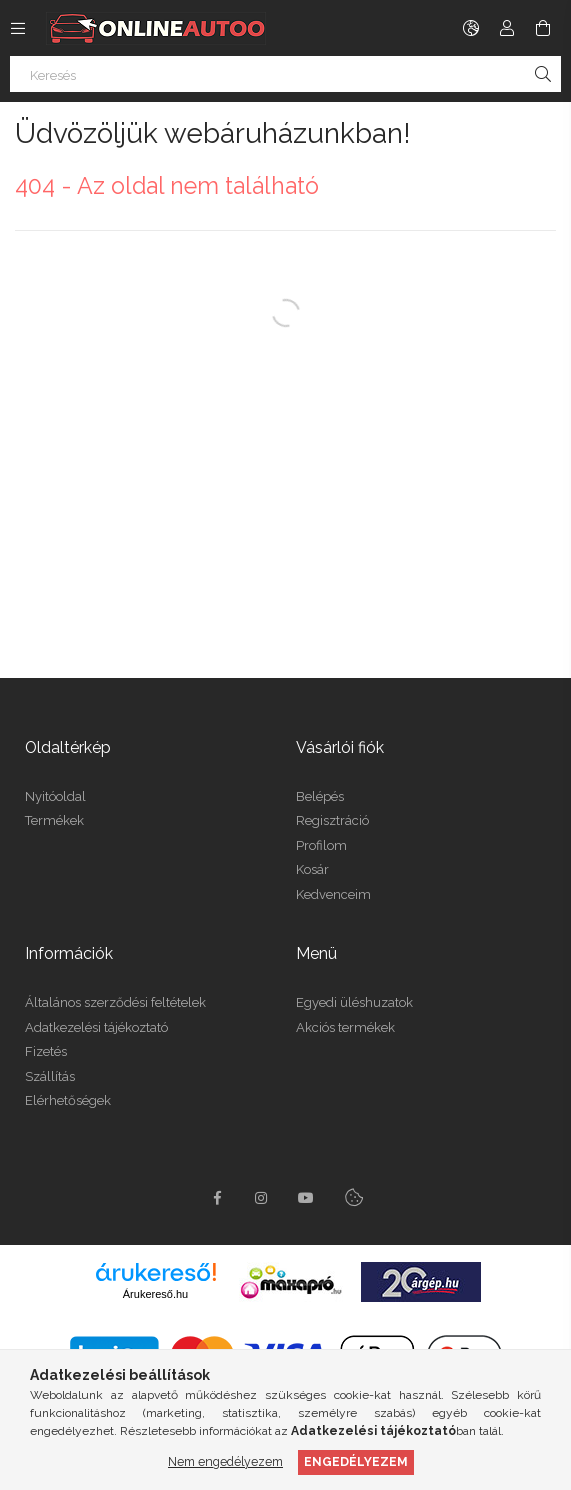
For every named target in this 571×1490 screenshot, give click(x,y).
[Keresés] (285, 74)
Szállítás (50, 1076)
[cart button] (543, 28)
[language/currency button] (471, 28)
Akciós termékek (345, 1027)
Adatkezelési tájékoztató (96, 1027)
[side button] (18, 28)
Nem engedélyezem (225, 1461)
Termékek (54, 820)
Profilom (321, 845)
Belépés (320, 796)
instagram (262, 1198)
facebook (218, 1198)
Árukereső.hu (155, 1294)
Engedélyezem (356, 1461)
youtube (306, 1198)
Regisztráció (332, 820)
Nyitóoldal (55, 796)
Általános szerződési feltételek (115, 1002)
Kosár (312, 869)
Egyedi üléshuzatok (354, 1002)
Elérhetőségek (68, 1100)
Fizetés (46, 1051)
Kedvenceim (333, 894)
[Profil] (507, 28)
